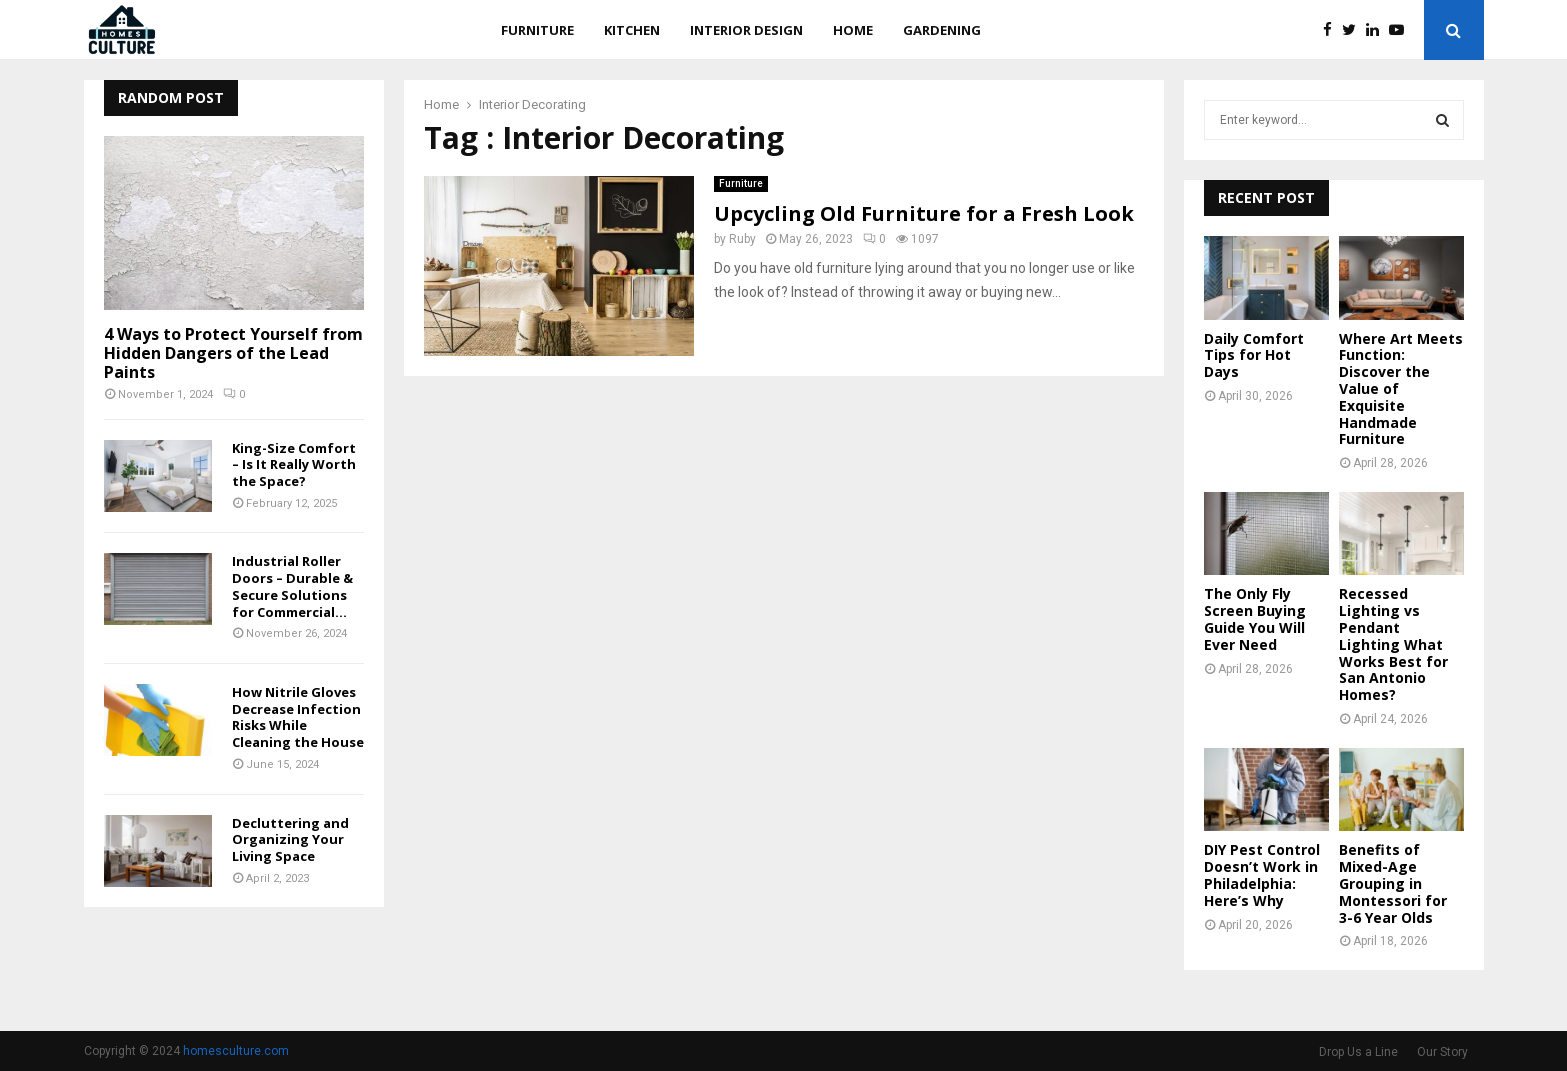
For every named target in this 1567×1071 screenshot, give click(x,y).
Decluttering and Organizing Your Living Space (290, 840)
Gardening (942, 30)
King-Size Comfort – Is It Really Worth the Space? (294, 465)
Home (853, 30)
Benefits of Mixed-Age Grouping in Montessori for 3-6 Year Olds (1393, 883)
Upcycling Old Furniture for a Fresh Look (924, 213)
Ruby (742, 239)
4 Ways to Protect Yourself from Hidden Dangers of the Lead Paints (233, 353)
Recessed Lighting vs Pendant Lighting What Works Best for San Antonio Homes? (1393, 644)
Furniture (537, 30)
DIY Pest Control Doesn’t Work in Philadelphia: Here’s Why (1262, 874)
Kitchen (632, 30)
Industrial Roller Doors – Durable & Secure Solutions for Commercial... (292, 586)
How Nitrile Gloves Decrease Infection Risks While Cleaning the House (298, 717)
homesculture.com (236, 1051)
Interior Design (746, 30)
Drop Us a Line (1358, 1052)
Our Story (1442, 1052)
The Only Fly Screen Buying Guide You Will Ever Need (1255, 618)
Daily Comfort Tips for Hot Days (1254, 355)
